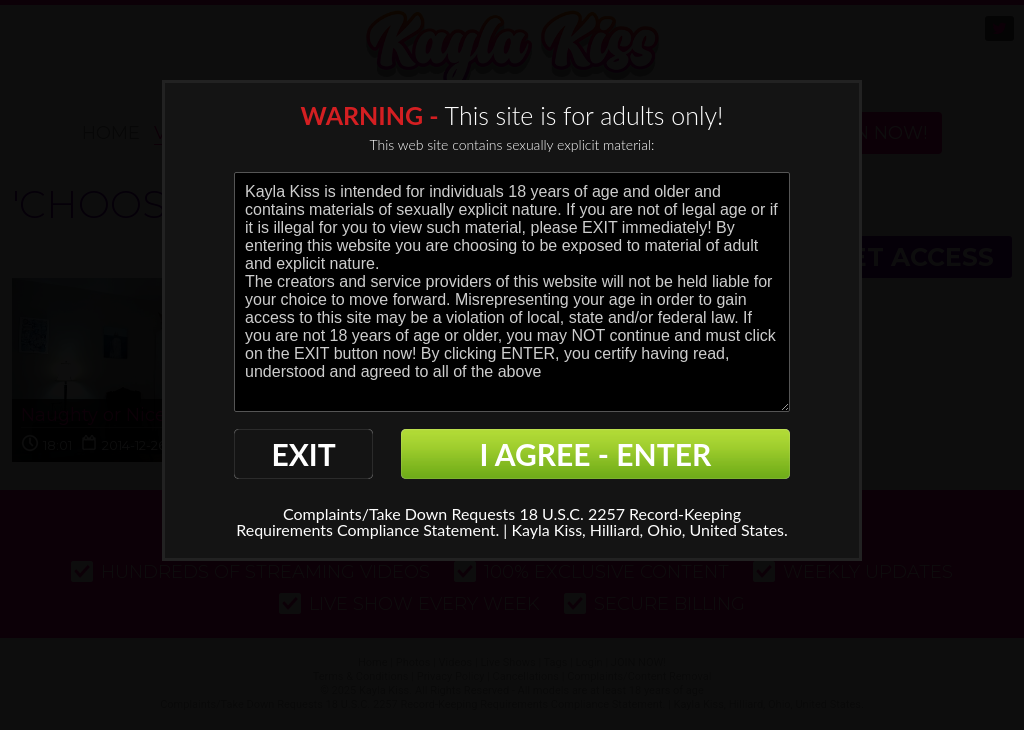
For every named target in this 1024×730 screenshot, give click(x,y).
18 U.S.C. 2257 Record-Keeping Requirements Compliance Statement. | (488, 521)
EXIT (303, 454)
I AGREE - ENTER (596, 454)
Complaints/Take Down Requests (399, 513)
